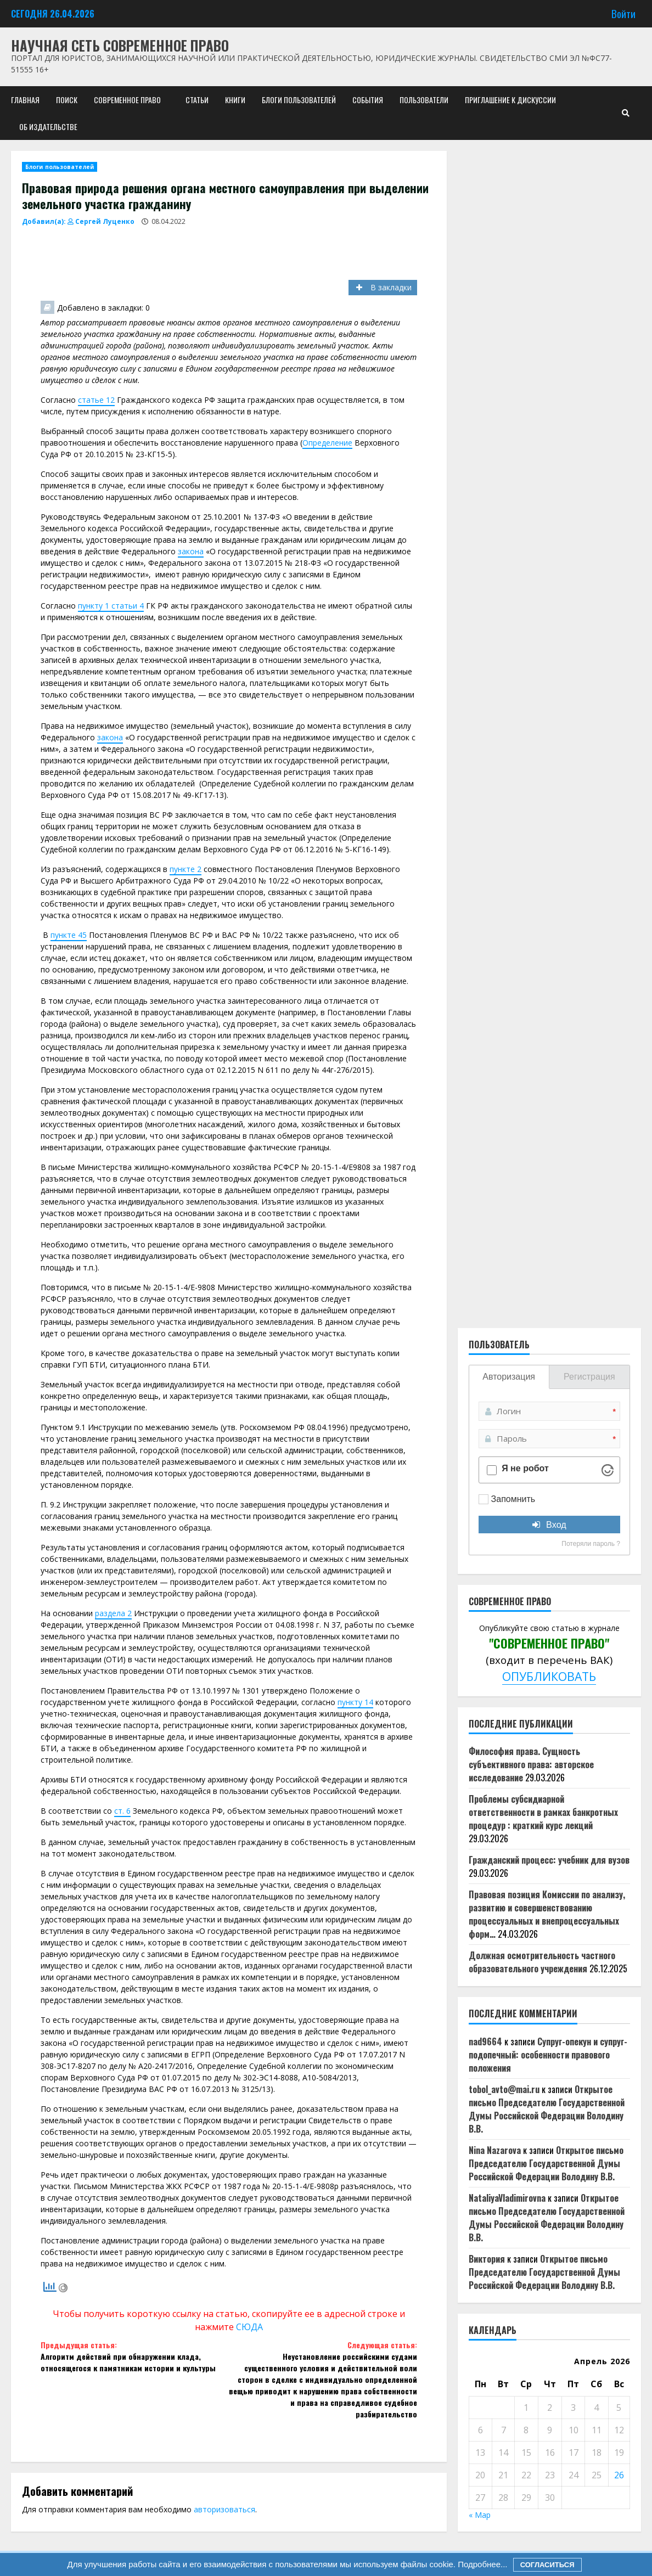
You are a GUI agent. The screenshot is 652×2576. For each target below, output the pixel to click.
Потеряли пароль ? (590, 1544)
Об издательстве (48, 126)
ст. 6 (122, 1811)
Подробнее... (481, 2564)
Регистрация (589, 1376)
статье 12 (96, 400)
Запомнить (513, 1499)
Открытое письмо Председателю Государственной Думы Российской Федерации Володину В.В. (547, 2109)
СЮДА (249, 2327)
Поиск (66, 99)
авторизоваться (224, 2509)
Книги (235, 99)
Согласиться (547, 2565)
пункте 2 (185, 869)
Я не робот (525, 1468)
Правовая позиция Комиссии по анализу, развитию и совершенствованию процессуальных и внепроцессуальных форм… (547, 1914)
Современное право (127, 99)
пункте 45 (68, 935)
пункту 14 (355, 1702)
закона (191, 551)
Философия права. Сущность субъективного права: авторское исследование (531, 1764)
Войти (623, 13)
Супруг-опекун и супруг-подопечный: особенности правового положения (548, 2054)
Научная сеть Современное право (120, 45)
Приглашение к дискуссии (510, 99)
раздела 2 (113, 1613)
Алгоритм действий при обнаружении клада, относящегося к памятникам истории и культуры (135, 2356)
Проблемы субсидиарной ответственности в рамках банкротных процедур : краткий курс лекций (543, 1812)
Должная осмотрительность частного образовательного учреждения (542, 1962)
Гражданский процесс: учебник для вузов (549, 1859)
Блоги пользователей (299, 99)
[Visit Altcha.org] (608, 1470)
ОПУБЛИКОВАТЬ (549, 1676)
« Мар (480, 2515)
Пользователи (424, 99)
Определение (327, 442)
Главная (25, 99)
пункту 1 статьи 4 (111, 605)
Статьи (197, 99)
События (367, 99)
